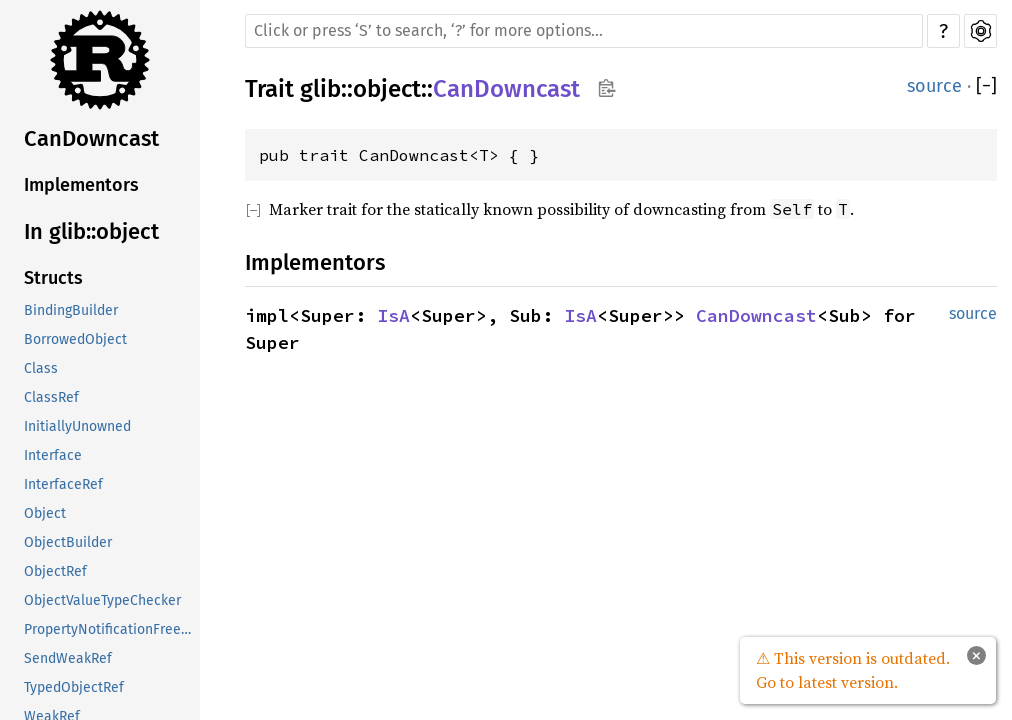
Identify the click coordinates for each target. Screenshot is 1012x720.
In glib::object (91, 231)
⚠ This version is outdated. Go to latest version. (853, 670)
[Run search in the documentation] (584, 31)
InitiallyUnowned (77, 426)
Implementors (81, 185)
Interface (53, 455)
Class (41, 368)
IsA (393, 315)
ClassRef (51, 397)
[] (986, 86)
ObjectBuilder (68, 542)
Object (45, 513)
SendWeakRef (68, 658)
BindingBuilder (71, 310)
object (387, 89)
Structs (53, 278)
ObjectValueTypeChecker (102, 600)
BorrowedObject (75, 339)
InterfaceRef (63, 484)
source (934, 86)
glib (320, 89)
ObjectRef (55, 571)
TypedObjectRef (74, 687)
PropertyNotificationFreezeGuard (112, 629)
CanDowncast (91, 138)
